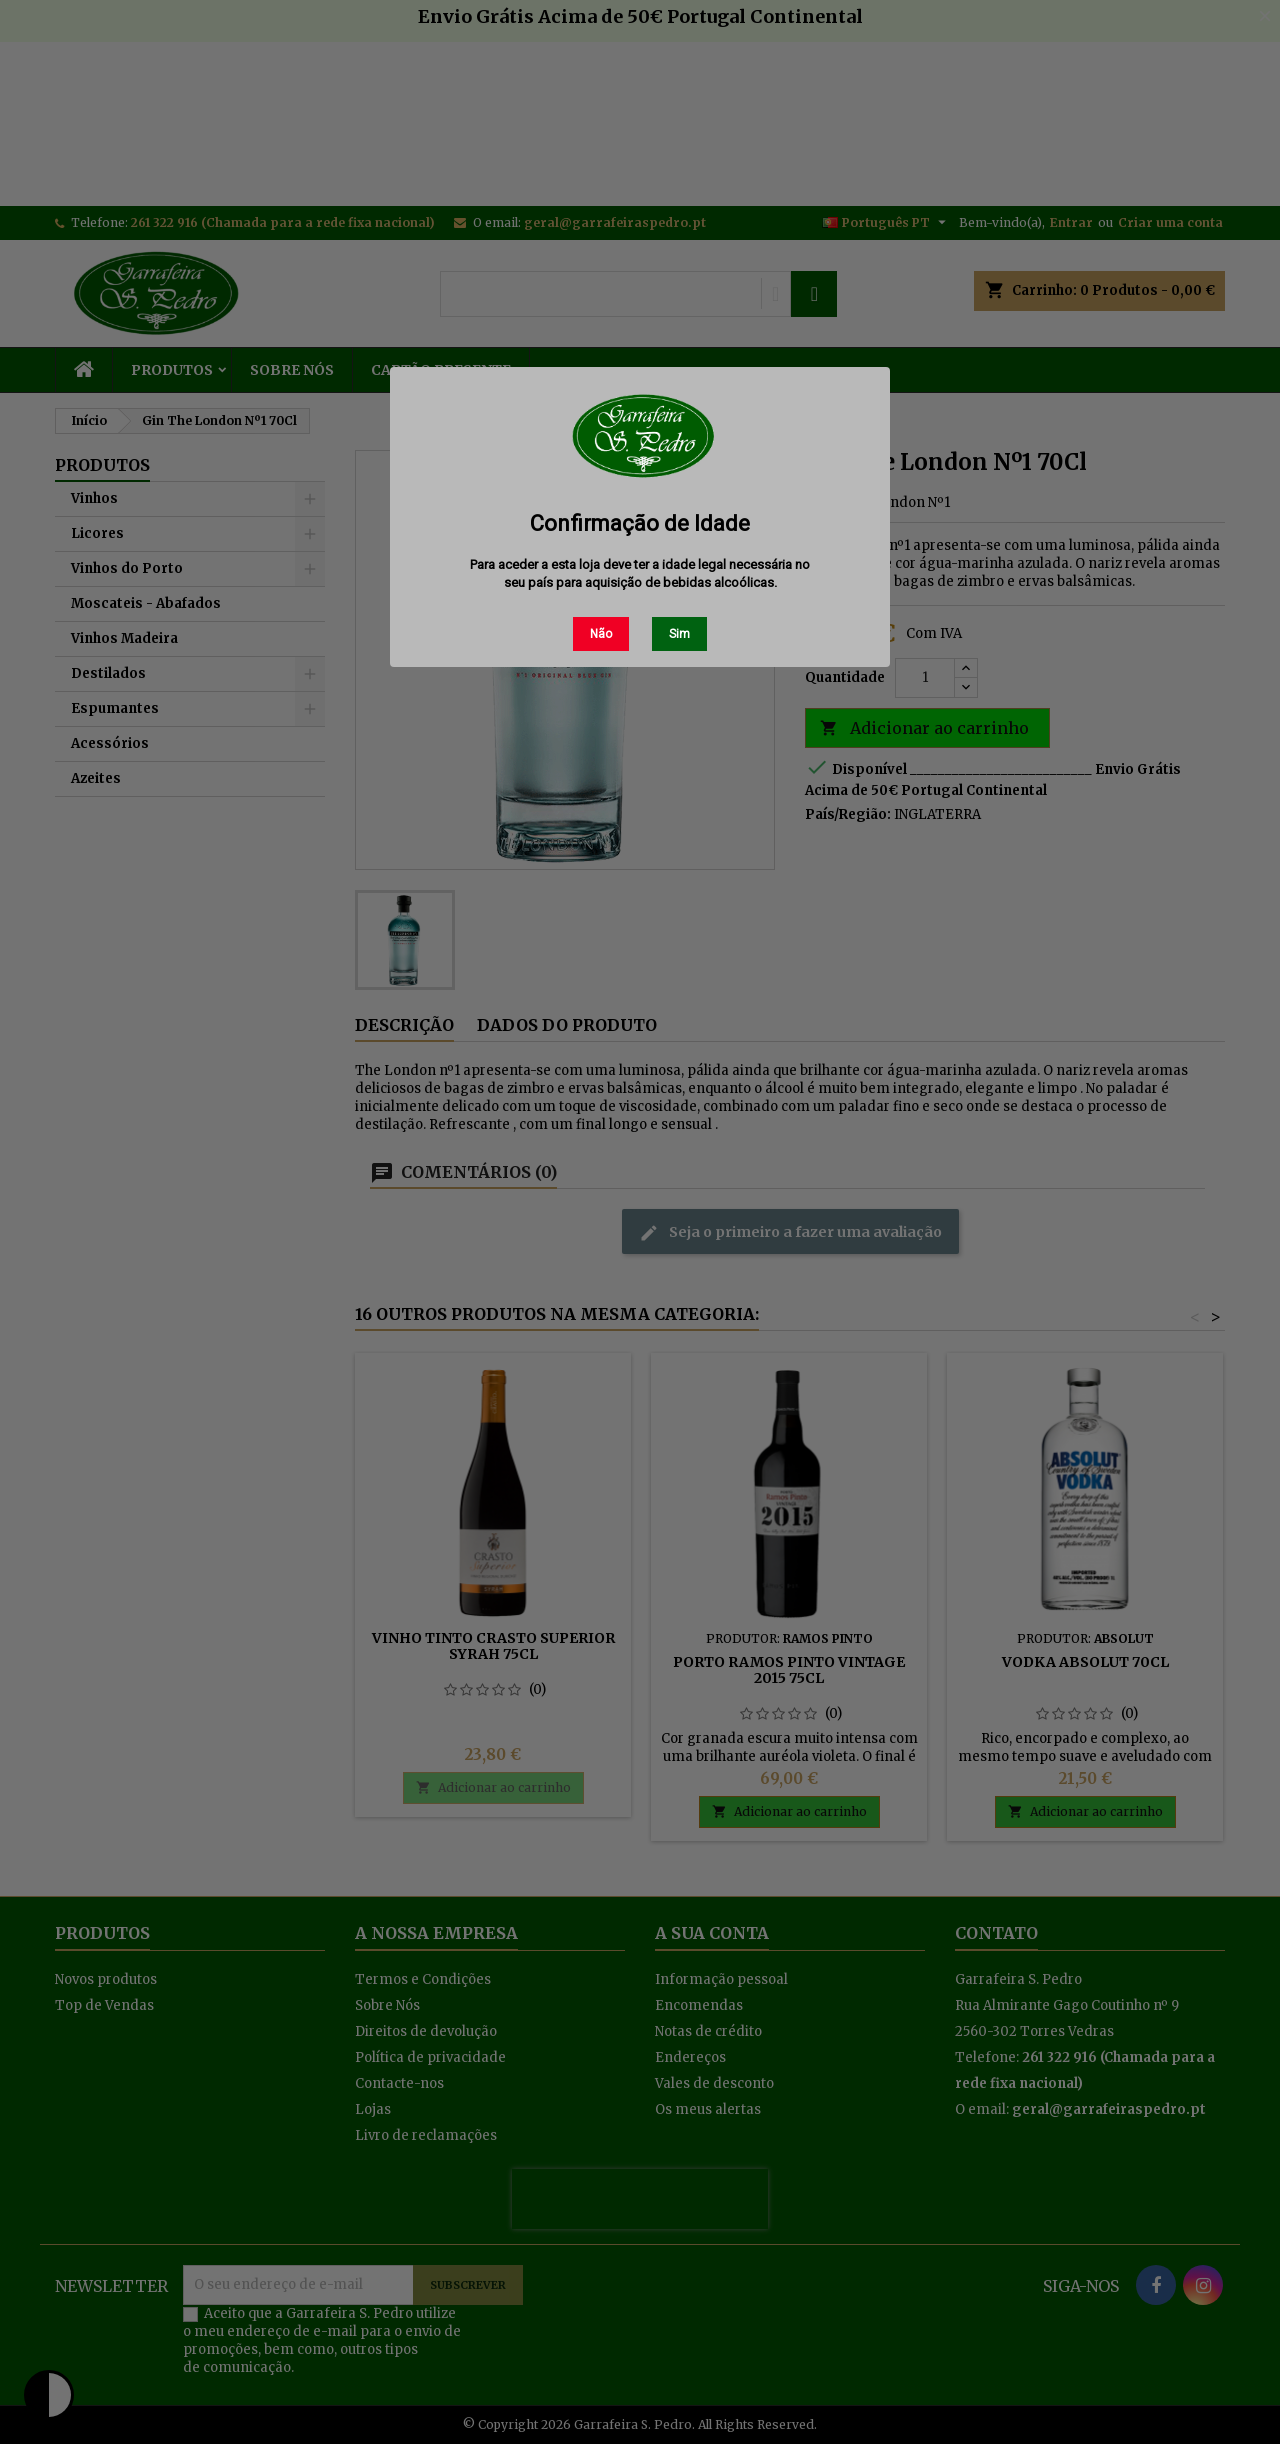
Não (601, 634)
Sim (679, 634)
